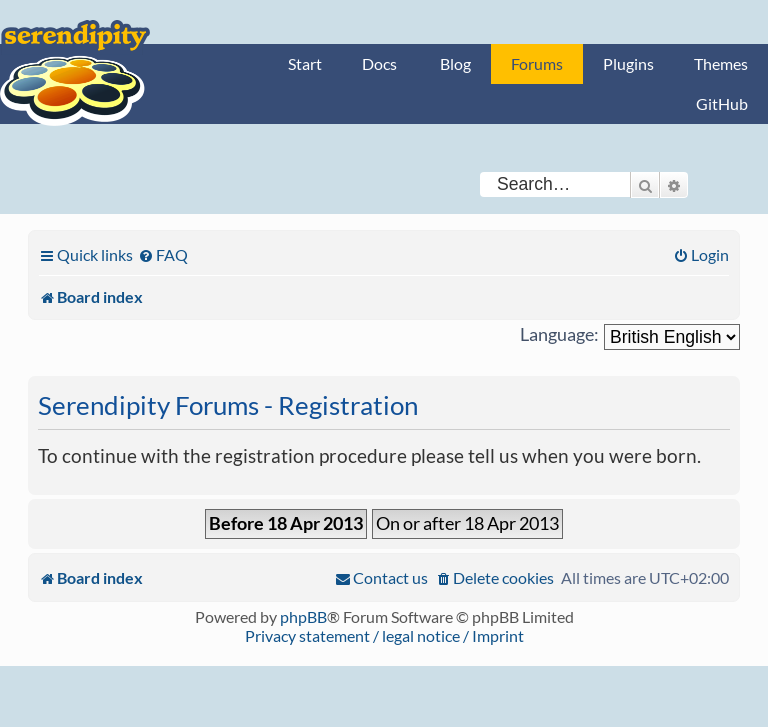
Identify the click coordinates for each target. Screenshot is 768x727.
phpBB (303, 616)
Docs (379, 63)
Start (305, 63)
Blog (455, 63)
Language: (559, 334)
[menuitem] (163, 254)
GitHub (722, 103)
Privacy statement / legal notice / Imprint (384, 635)
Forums (537, 63)
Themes (721, 63)
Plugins (628, 63)
